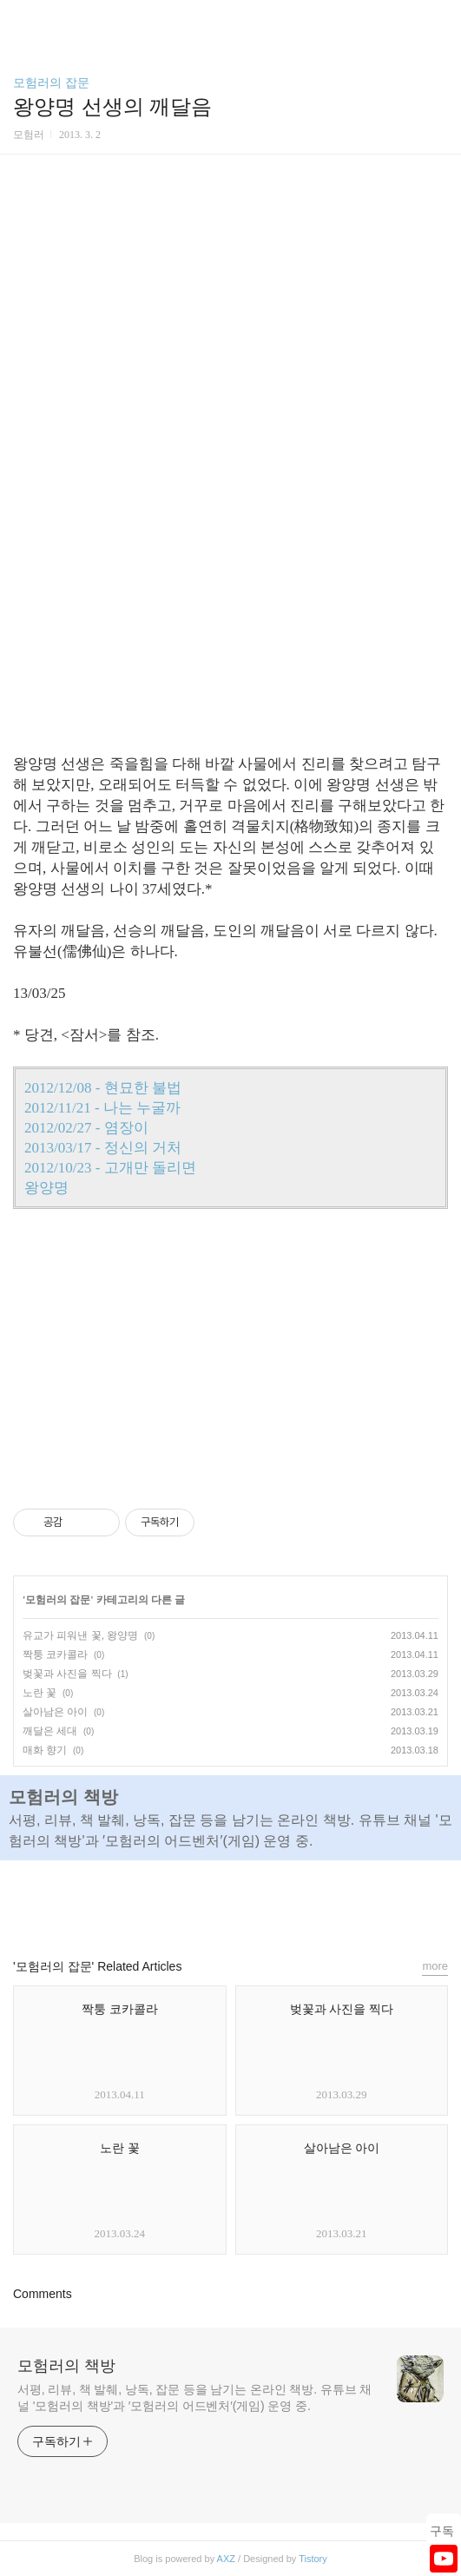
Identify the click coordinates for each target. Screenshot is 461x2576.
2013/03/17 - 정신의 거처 (102, 1147)
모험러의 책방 (66, 2366)
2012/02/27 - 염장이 (86, 1128)
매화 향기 (45, 1750)
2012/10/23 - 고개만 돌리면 (110, 1167)
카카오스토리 (231, 1901)
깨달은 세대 (50, 1731)
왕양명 (46, 1187)
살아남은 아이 (55, 1712)
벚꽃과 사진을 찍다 (67, 1674)
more (435, 1965)
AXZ (226, 2558)
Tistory (313, 2558)
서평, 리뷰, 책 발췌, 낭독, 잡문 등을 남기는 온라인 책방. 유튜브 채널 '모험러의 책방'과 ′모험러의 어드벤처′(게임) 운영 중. (194, 2397)
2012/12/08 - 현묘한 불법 (102, 1088)
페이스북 (191, 1901)
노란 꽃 (39, 1693)
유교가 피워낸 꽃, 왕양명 (80, 1635)
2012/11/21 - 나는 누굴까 (102, 1108)
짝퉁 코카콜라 (55, 1654)
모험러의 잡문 (51, 82)
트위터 (270, 1901)
